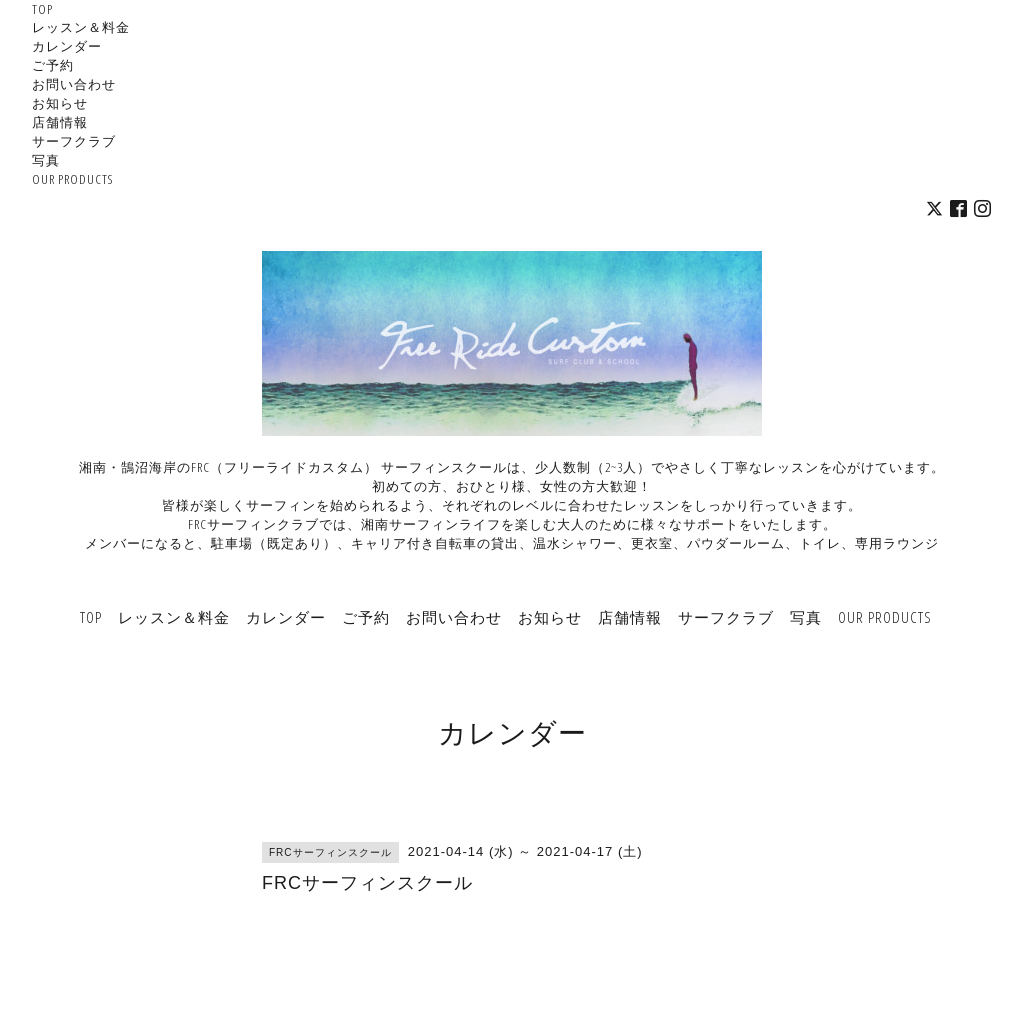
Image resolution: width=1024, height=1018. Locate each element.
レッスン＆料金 (81, 27)
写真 (46, 160)
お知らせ (60, 103)
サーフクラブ (74, 141)
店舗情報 (60, 122)
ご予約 (53, 65)
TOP (42, 9)
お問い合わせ (74, 84)
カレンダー (67, 46)
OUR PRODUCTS (72, 179)
